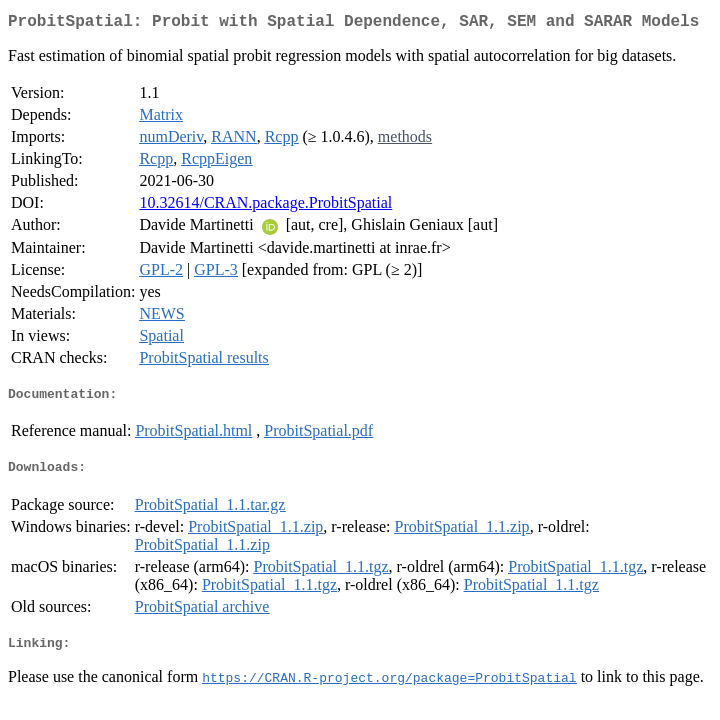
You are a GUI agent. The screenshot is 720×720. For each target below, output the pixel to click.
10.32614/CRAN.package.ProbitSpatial (265, 206)
